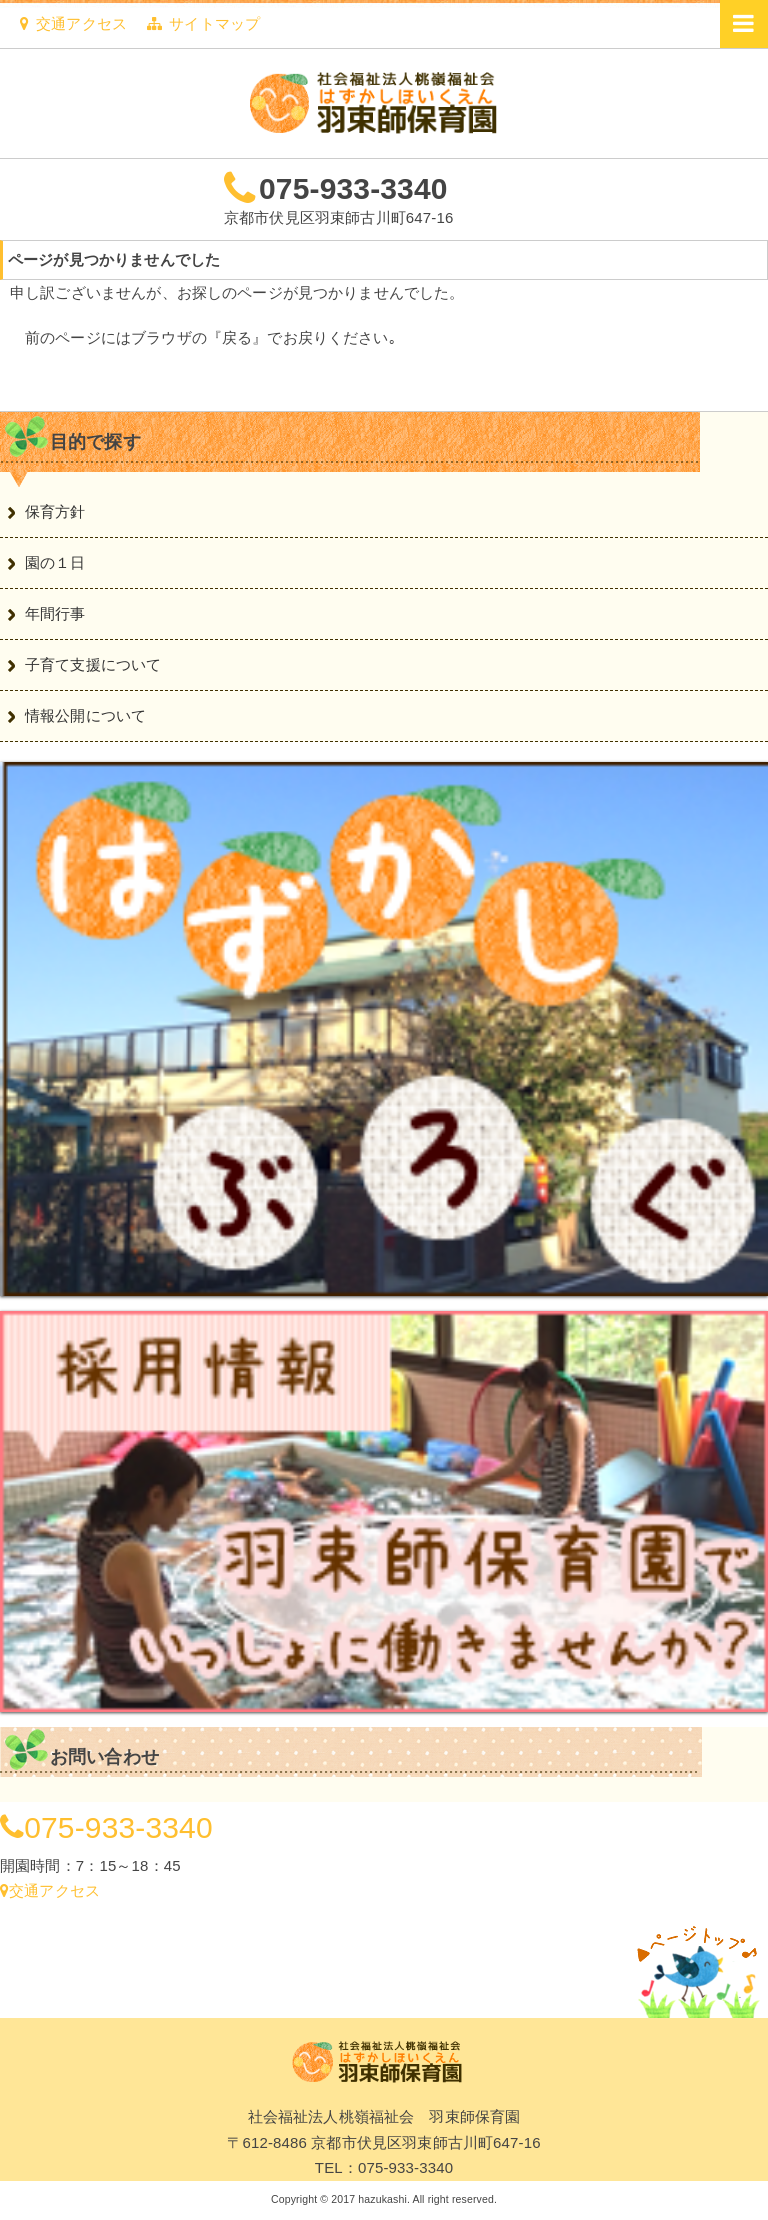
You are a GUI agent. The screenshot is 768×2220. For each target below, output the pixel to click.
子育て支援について (93, 664)
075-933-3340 (353, 188)
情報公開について (85, 715)
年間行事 (55, 613)
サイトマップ (203, 23)
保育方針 (55, 511)
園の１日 (55, 562)
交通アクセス (73, 23)
